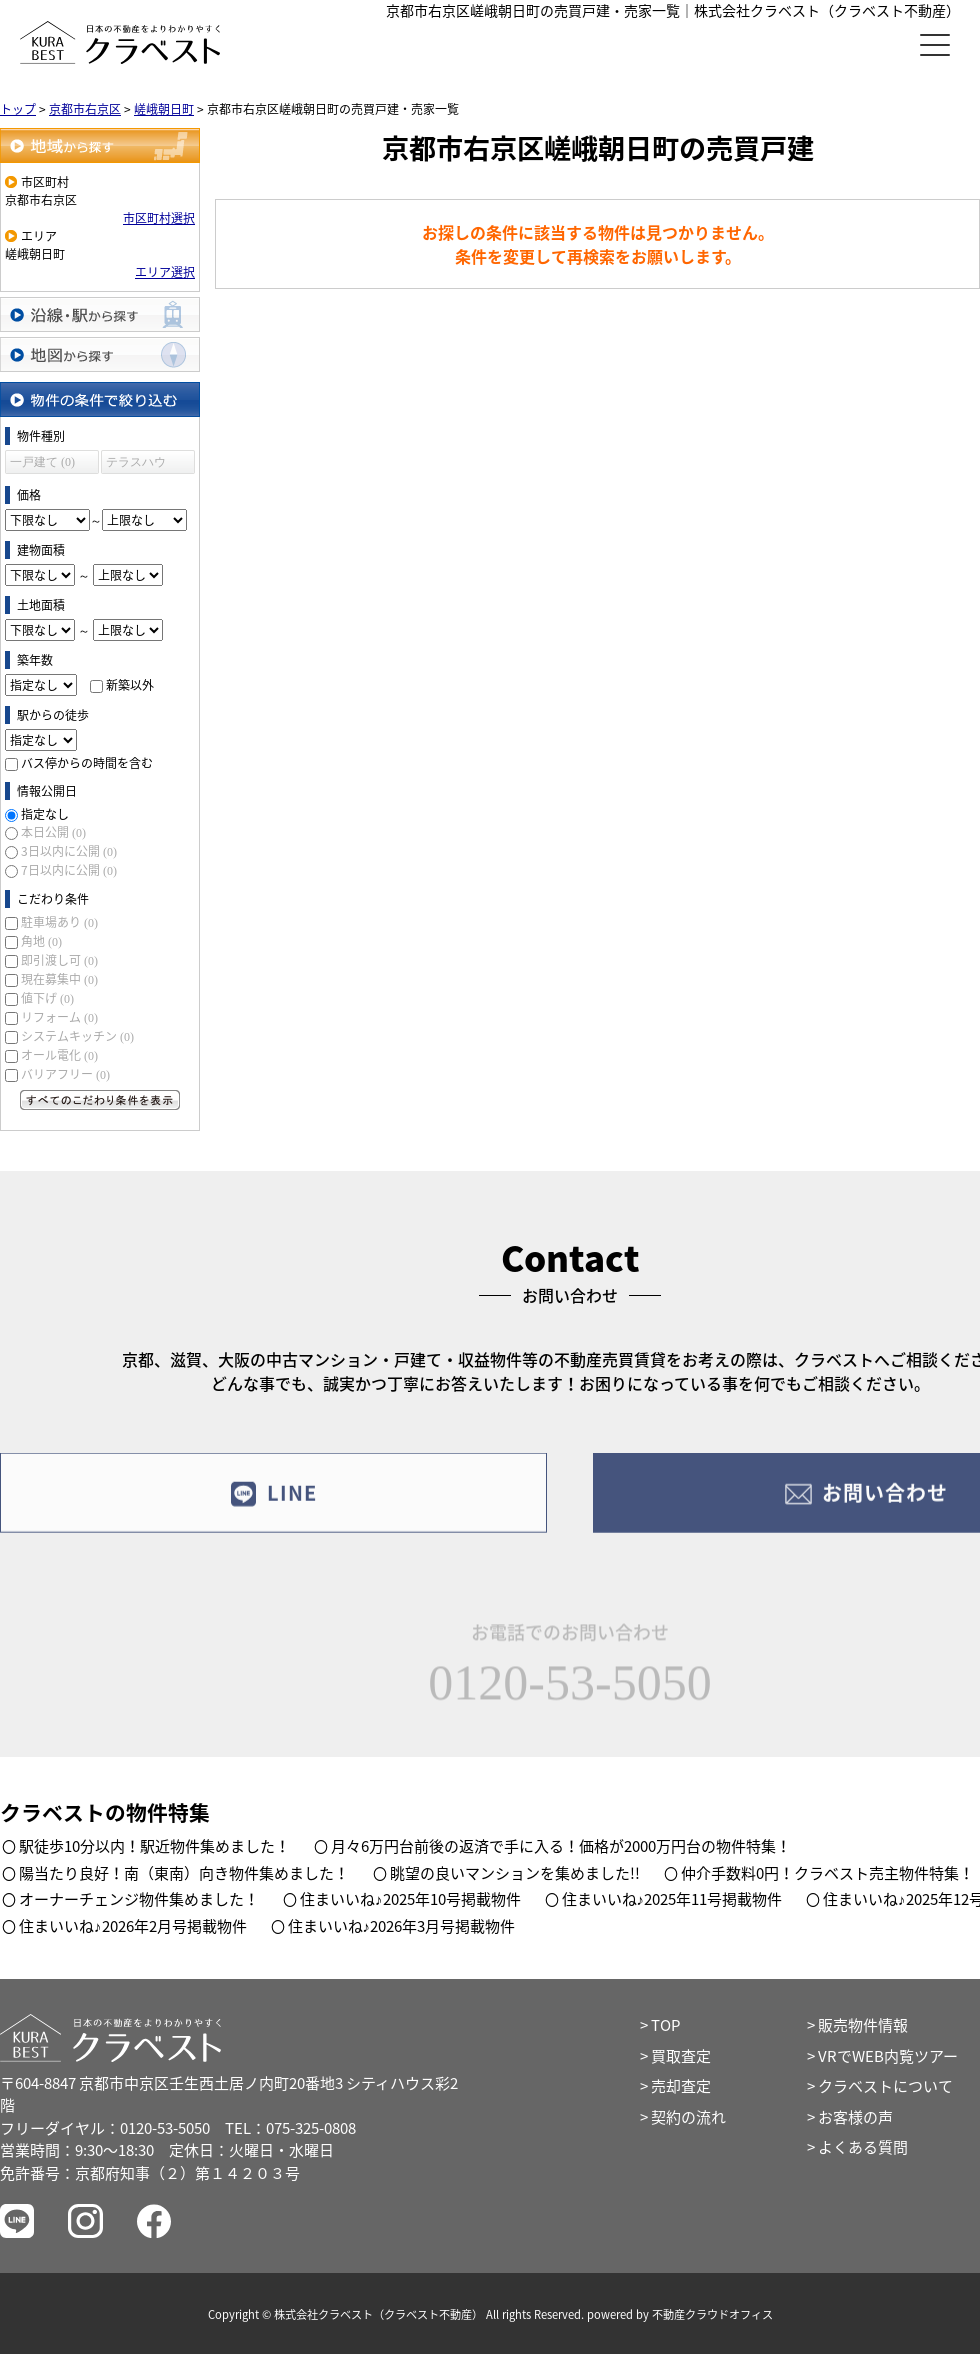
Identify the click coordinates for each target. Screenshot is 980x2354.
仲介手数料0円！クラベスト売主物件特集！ (827, 1873)
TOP (665, 2025)
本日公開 (53, 832)
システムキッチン (77, 1036)
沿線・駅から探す (100, 314)
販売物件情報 (863, 2025)
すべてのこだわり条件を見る (100, 1100)
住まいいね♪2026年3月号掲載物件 (402, 1926)
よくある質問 (863, 2147)
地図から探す (100, 354)
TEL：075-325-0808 (290, 2128)
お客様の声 (855, 2117)
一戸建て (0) (42, 462)
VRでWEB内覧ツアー (888, 2056)
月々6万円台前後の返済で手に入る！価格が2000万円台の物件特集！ (561, 1846)
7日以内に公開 (69, 870)
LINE (273, 1504)
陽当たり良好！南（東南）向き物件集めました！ (184, 1873)
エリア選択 (165, 272)
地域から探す (100, 145)
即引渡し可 (59, 960)
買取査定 (681, 2056)
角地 (41, 941)
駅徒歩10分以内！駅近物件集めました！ (154, 1846)
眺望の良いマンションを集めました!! (515, 1873)
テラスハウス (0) (136, 464)
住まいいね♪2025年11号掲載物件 (672, 1899)
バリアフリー (65, 1074)
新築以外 (130, 685)
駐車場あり (59, 922)
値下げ (47, 998)
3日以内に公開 (69, 851)
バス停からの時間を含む (87, 763)
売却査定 (681, 2086)
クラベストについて (885, 2086)
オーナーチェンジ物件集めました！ (139, 1899)
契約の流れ (688, 2117)
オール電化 (59, 1055)
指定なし (45, 814)
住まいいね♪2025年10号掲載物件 (410, 1899)
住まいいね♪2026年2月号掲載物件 (133, 1926)
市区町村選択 (159, 218)
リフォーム (59, 1017)
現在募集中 (59, 979)
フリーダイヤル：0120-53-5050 (105, 2128)
